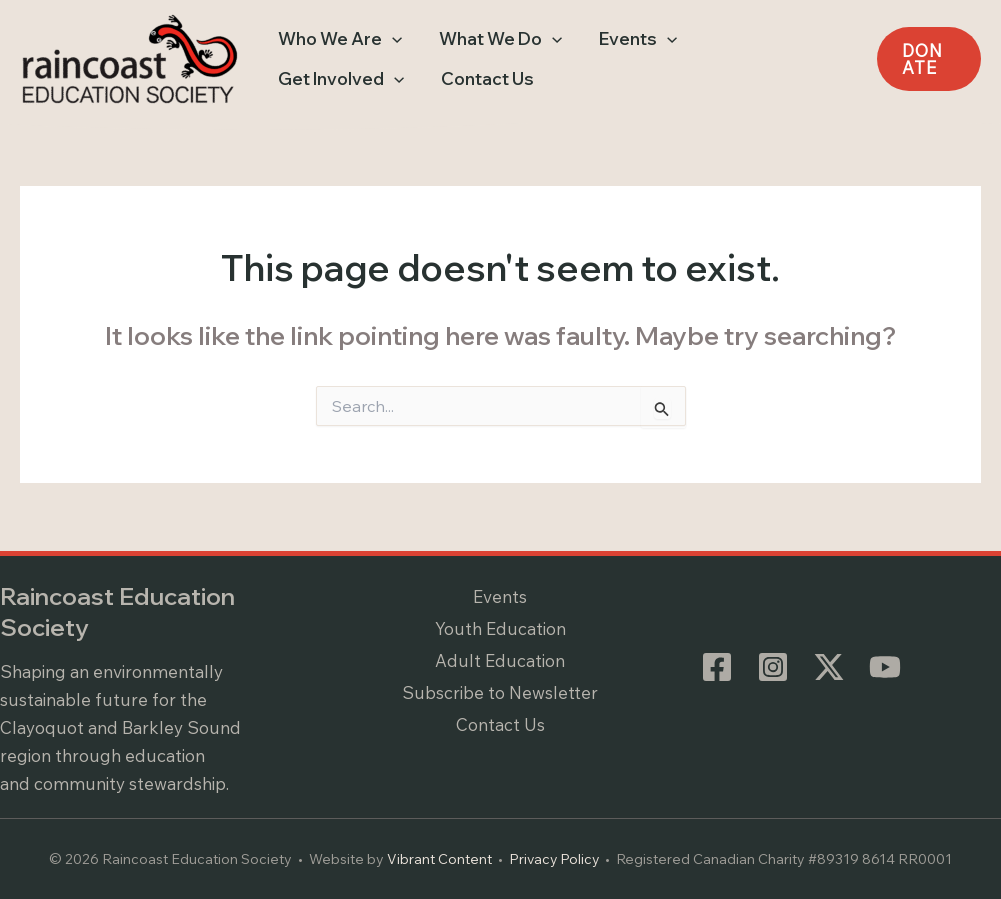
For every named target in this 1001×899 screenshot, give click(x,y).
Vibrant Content (438, 859)
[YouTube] (885, 667)
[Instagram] (773, 667)
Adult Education (500, 660)
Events (500, 596)
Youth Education (500, 628)
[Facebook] (717, 667)
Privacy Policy (554, 859)
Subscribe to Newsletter (500, 692)
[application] (387, 39)
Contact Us (500, 725)
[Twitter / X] (829, 667)
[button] (335, 39)
